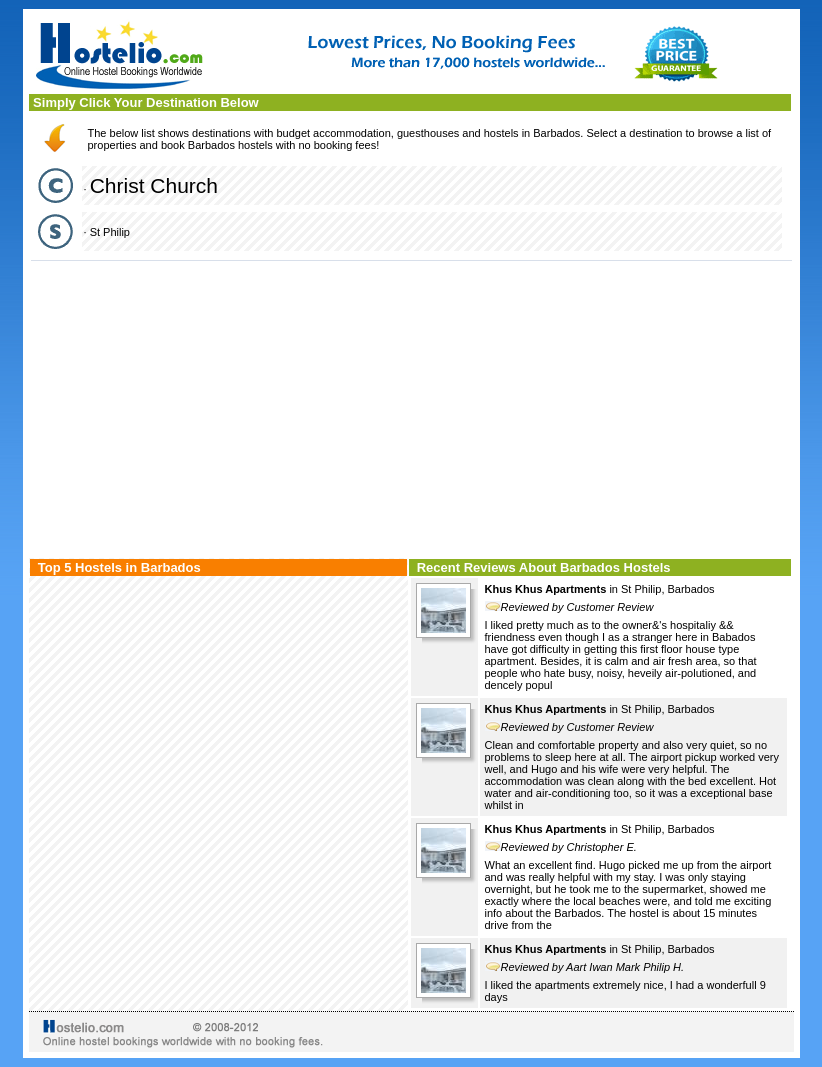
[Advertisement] (411, 407)
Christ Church (154, 185)
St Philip (110, 232)
